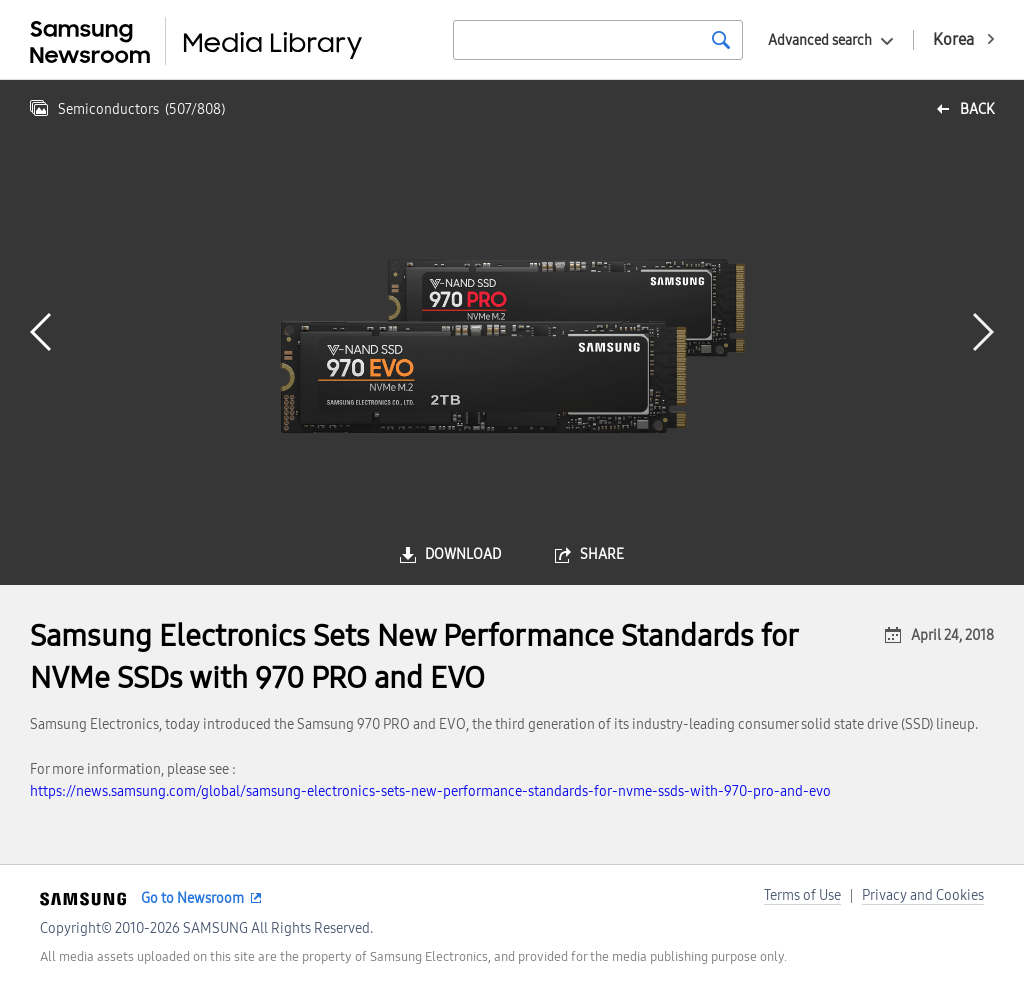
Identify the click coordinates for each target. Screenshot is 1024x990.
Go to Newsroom (192, 898)
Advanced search (820, 40)
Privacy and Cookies (923, 895)
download (463, 554)
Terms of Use (802, 895)
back (977, 109)
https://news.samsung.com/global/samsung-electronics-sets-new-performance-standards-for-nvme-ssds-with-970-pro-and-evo (430, 791)
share (602, 554)
